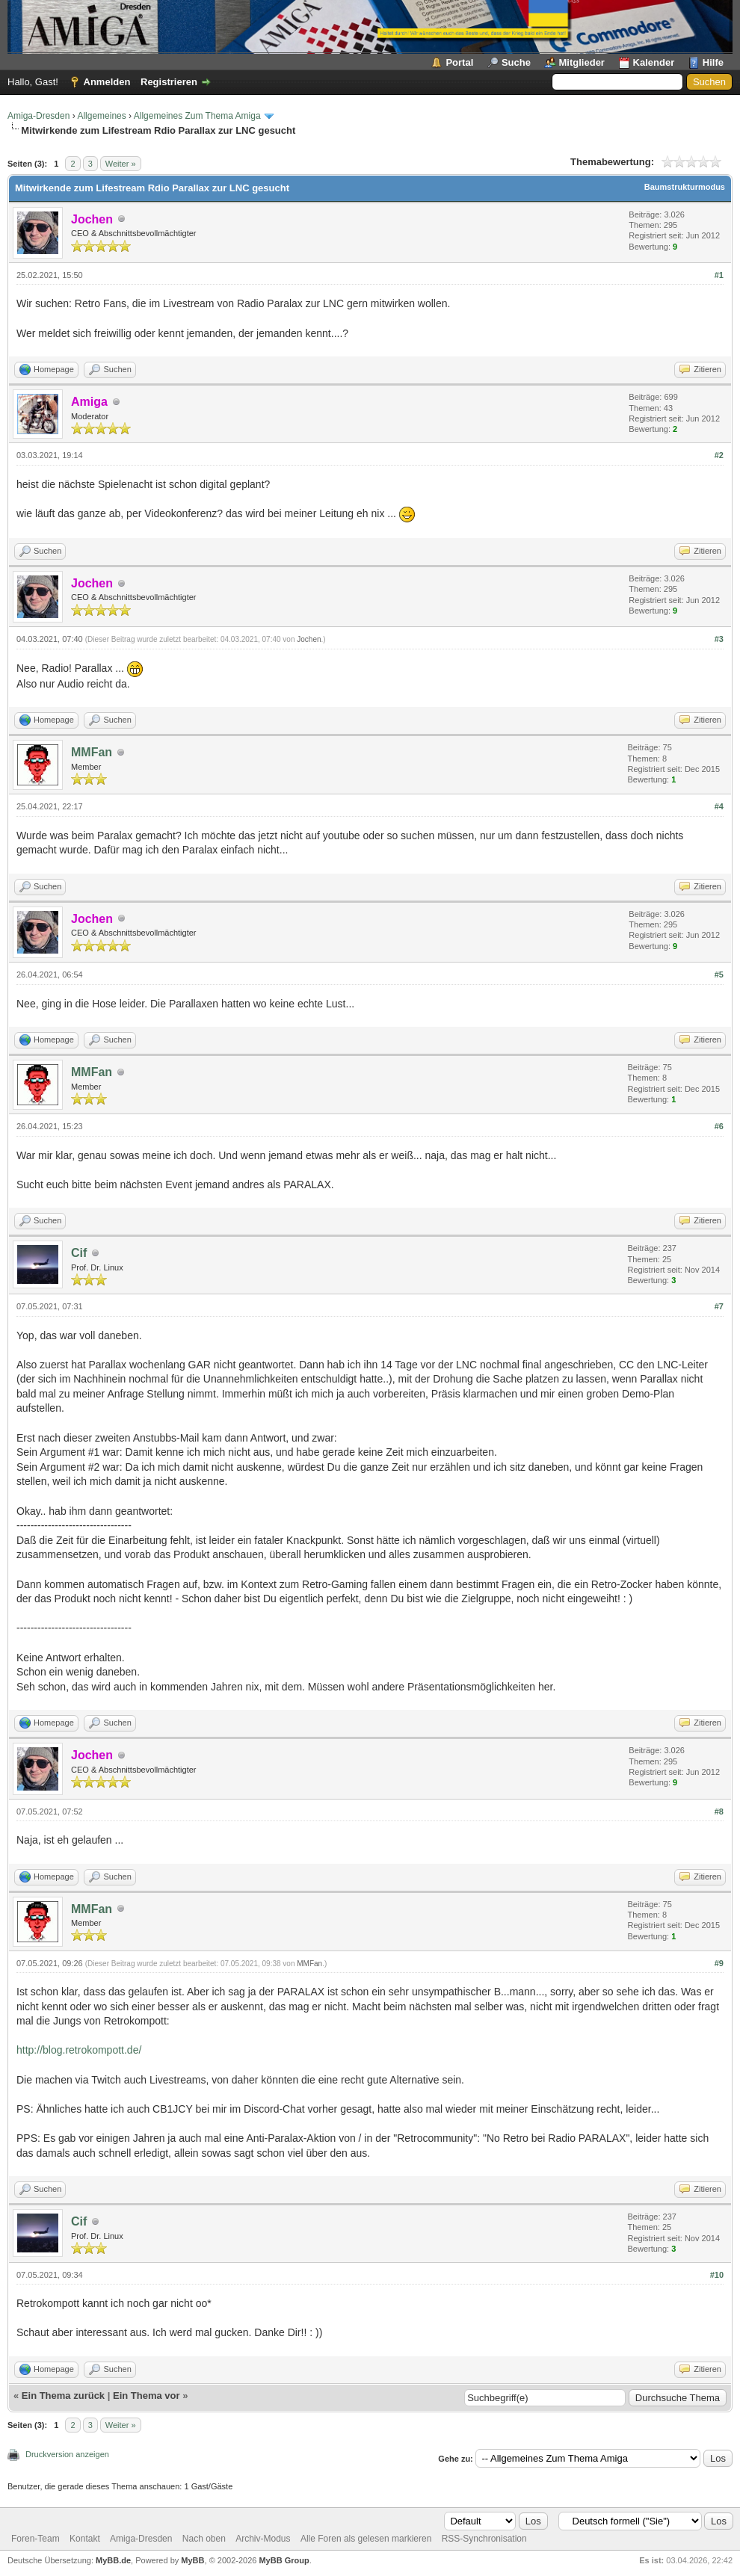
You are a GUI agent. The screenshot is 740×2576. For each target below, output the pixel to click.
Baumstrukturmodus (684, 186)
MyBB (192, 2560)
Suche (516, 62)
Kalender (654, 62)
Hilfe (713, 62)
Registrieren (169, 81)
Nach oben (204, 2538)
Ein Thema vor (146, 2395)
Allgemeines (101, 116)
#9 (719, 1963)
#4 (719, 806)
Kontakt (85, 2538)
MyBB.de (113, 2560)
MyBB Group (284, 2560)
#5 (719, 974)
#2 (719, 455)
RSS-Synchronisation (484, 2538)
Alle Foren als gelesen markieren (365, 2538)
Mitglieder (582, 62)
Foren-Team (35, 2538)
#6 (719, 1126)
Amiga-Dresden (38, 116)
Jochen (309, 639)
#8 (719, 1811)
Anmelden (107, 81)
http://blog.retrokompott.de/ (78, 2050)
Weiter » (120, 163)
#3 (719, 638)
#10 (717, 2274)
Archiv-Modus (262, 2538)
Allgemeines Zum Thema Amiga (197, 116)
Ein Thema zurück (63, 2395)
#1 (719, 275)
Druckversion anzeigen (67, 2454)
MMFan (91, 752)
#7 (719, 1306)
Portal (459, 62)
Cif (79, 1253)
